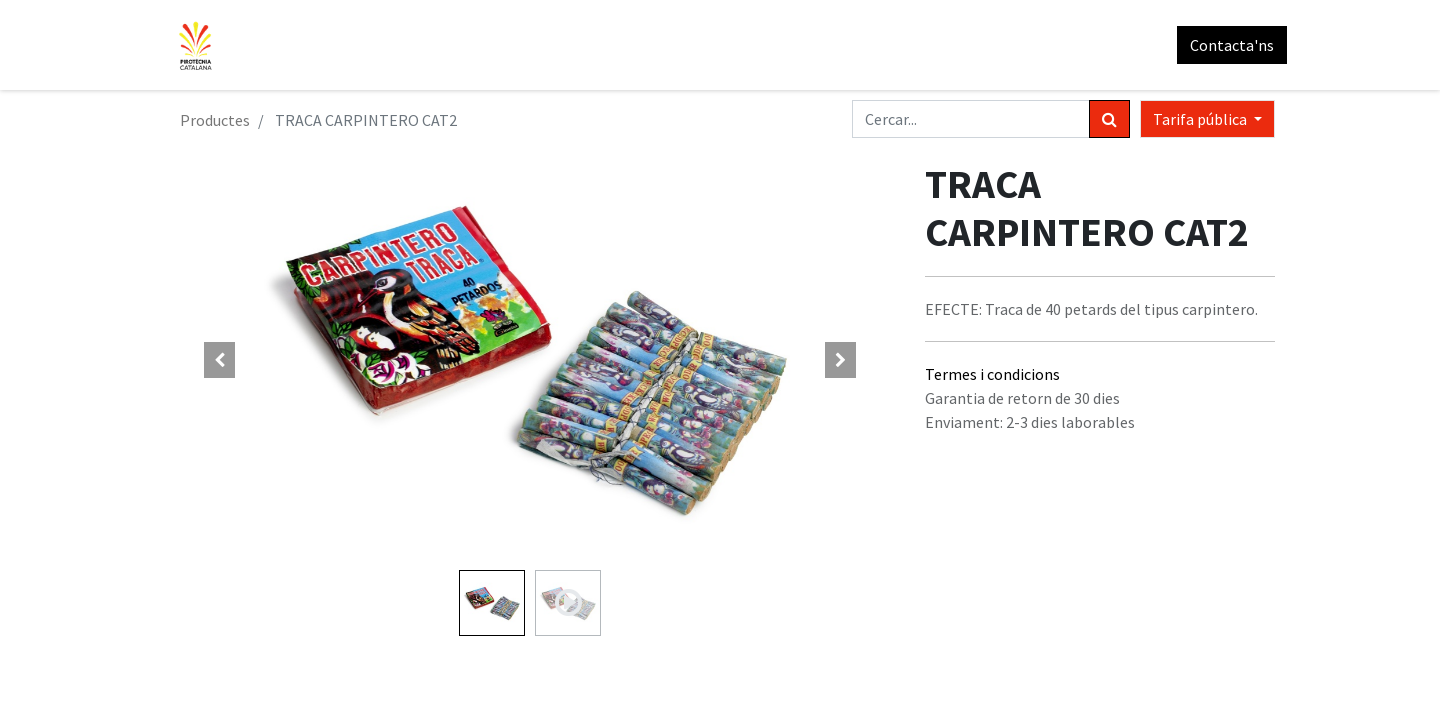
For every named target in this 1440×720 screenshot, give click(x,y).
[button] (220, 360)
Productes (215, 120)
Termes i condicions (992, 374)
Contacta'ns (1220, 45)
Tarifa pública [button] (1201, 119)
